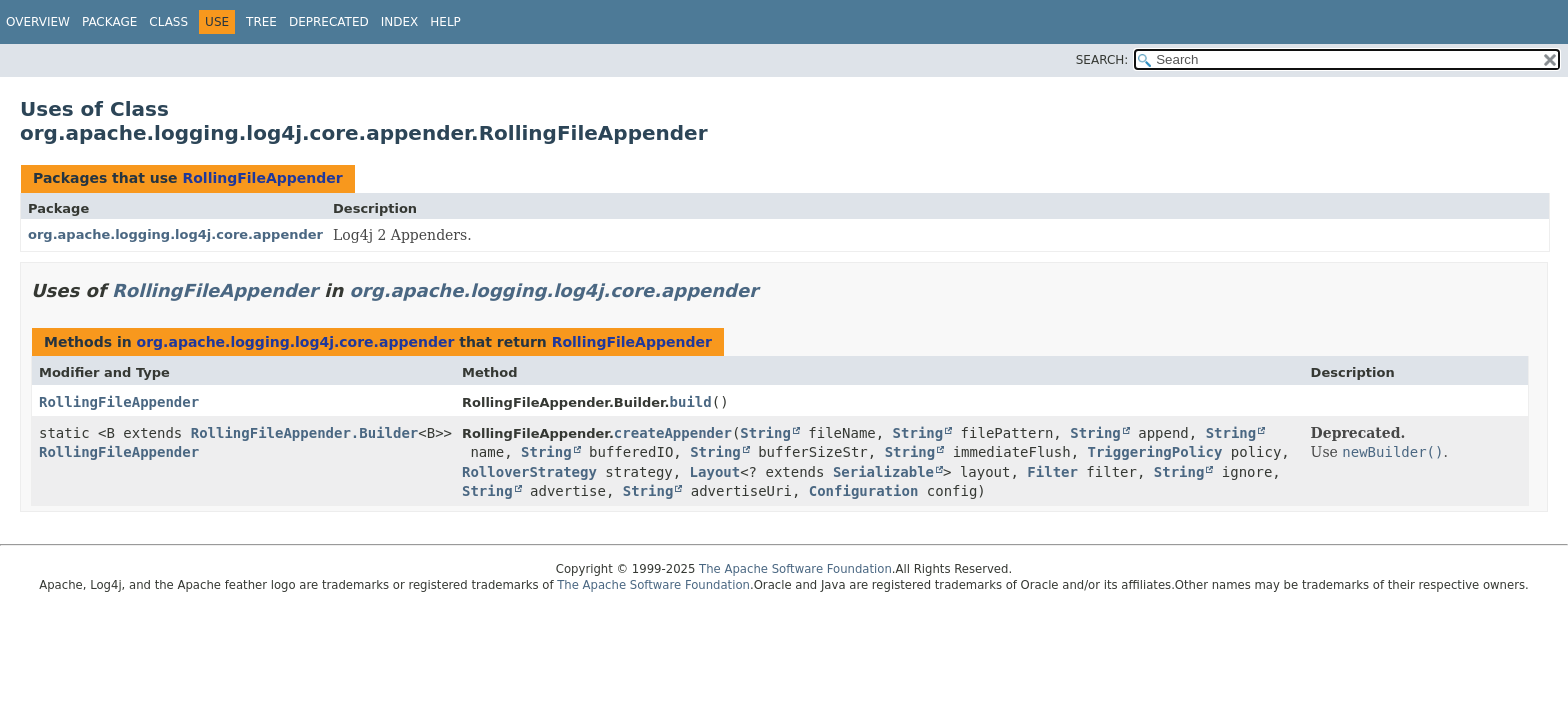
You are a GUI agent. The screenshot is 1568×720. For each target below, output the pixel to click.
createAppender (673, 433)
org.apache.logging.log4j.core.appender (175, 234)
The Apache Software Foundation (795, 569)
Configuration (864, 491)
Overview (38, 22)
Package (109, 22)
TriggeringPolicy (1155, 452)
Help (445, 22)
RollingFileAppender (262, 178)
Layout (715, 472)
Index (400, 22)
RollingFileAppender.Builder (305, 433)
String (765, 433)
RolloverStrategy (529, 472)
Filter (1052, 472)
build (691, 402)
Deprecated (329, 22)
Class (168, 22)
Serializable (883, 472)
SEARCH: (1102, 60)
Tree (261, 22)
